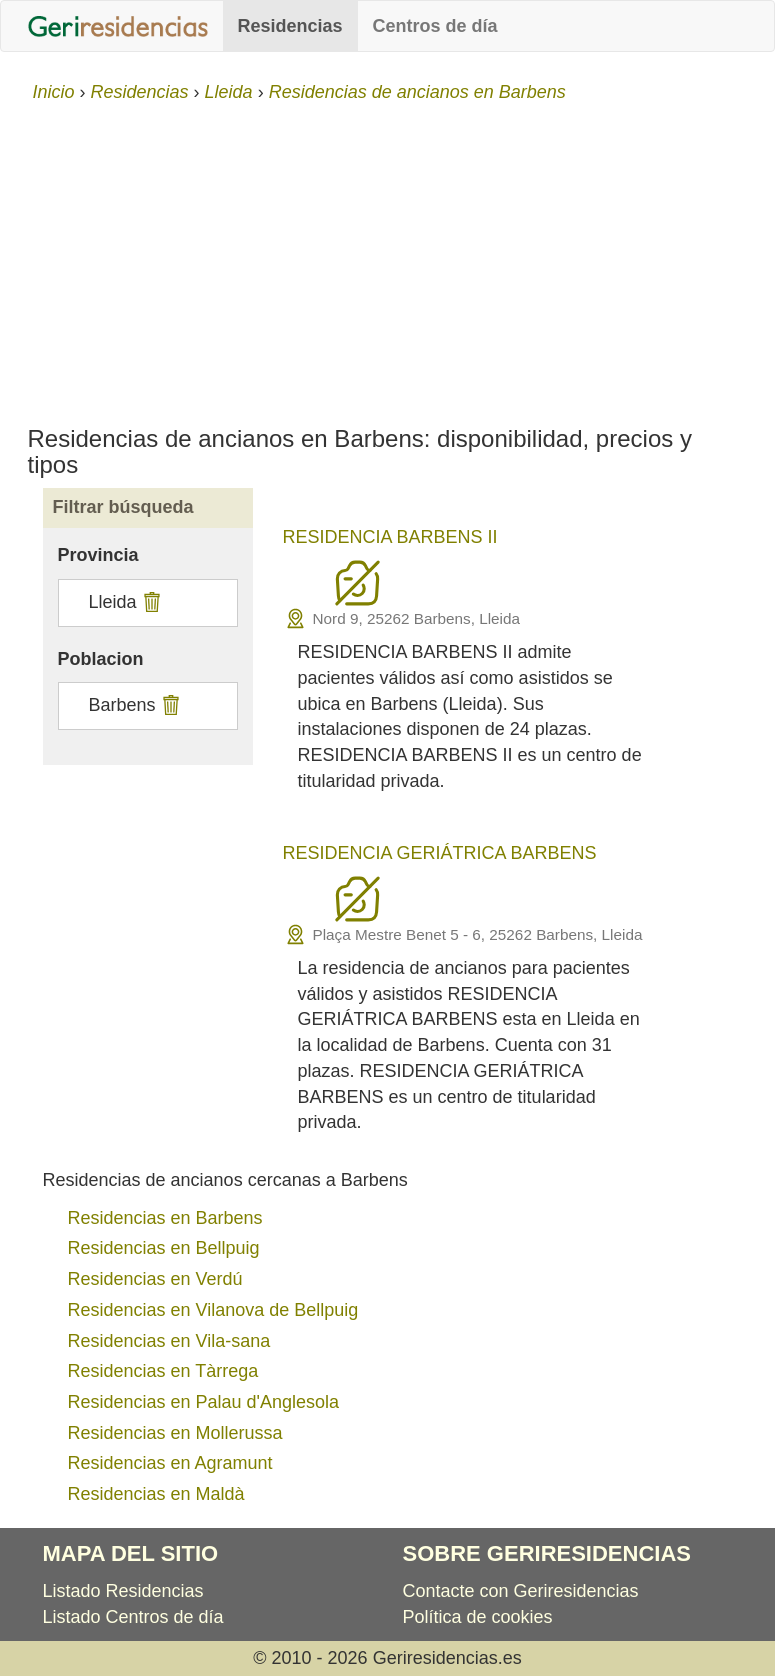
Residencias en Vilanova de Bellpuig (213, 1310)
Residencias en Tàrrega (163, 1371)
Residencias (290, 26)
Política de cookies (478, 1617)
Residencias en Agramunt (170, 1463)
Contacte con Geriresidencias (521, 1591)
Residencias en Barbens (165, 1218)
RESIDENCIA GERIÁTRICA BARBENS (440, 853)
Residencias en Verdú (155, 1279)
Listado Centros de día (133, 1617)
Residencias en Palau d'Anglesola (204, 1402)
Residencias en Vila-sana (169, 1341)
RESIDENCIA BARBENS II (390, 537)
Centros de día (435, 26)
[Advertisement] (387, 256)
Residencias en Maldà (156, 1494)
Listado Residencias (123, 1591)
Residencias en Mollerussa (175, 1433)
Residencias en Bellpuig (164, 1248)
